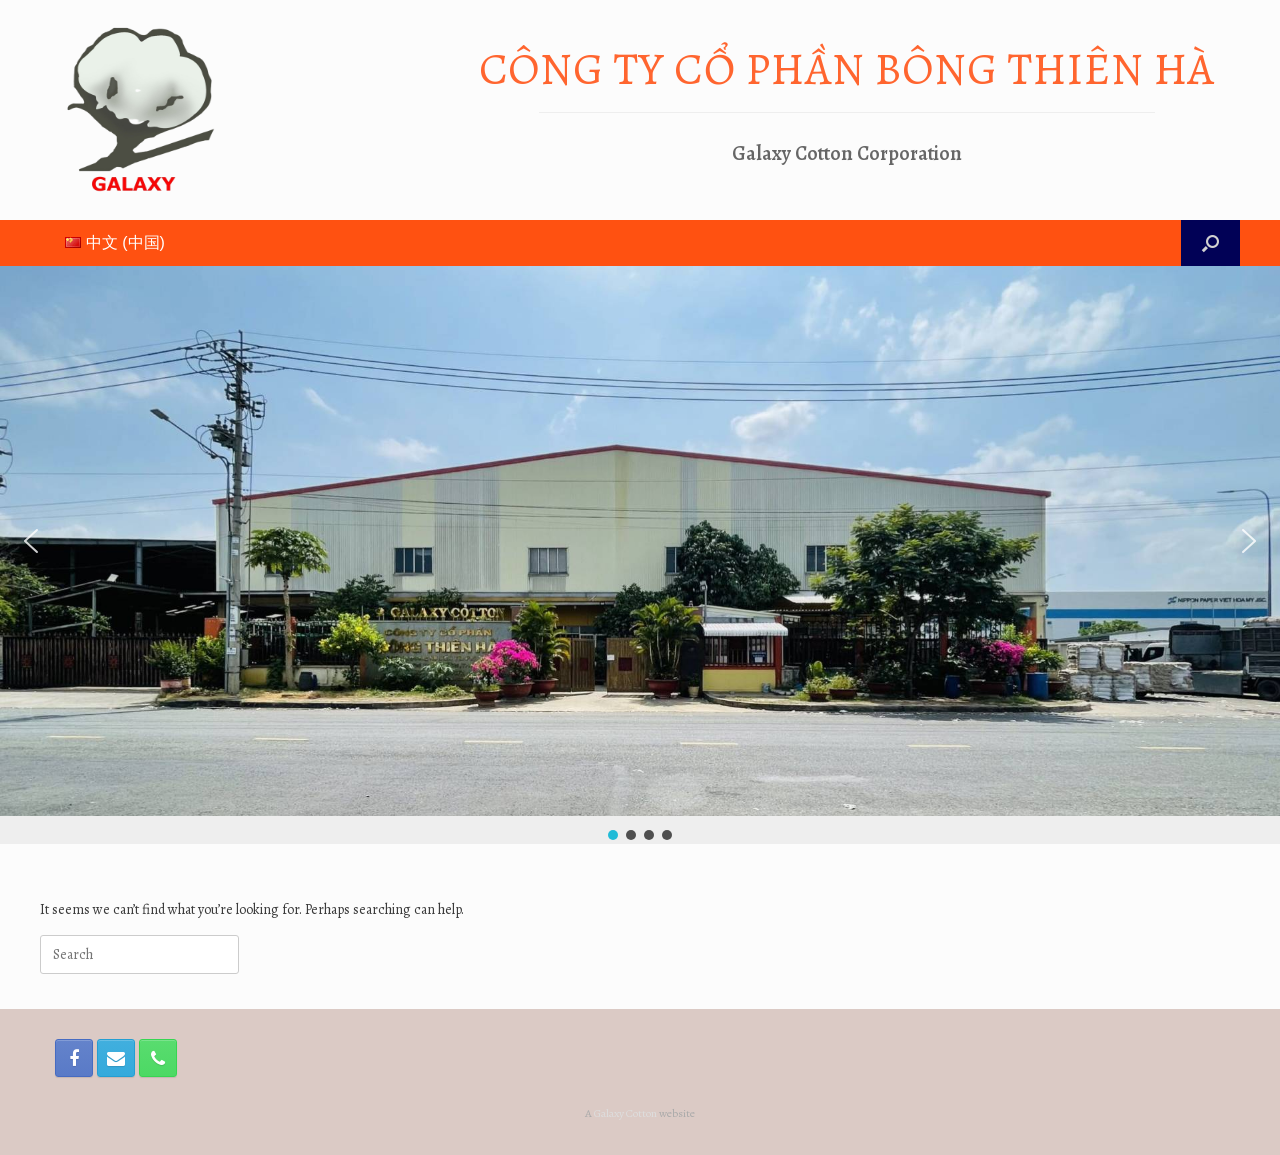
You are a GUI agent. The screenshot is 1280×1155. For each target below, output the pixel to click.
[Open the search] (1210, 243)
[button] (31, 541)
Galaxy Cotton (625, 1113)
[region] (640, 555)
